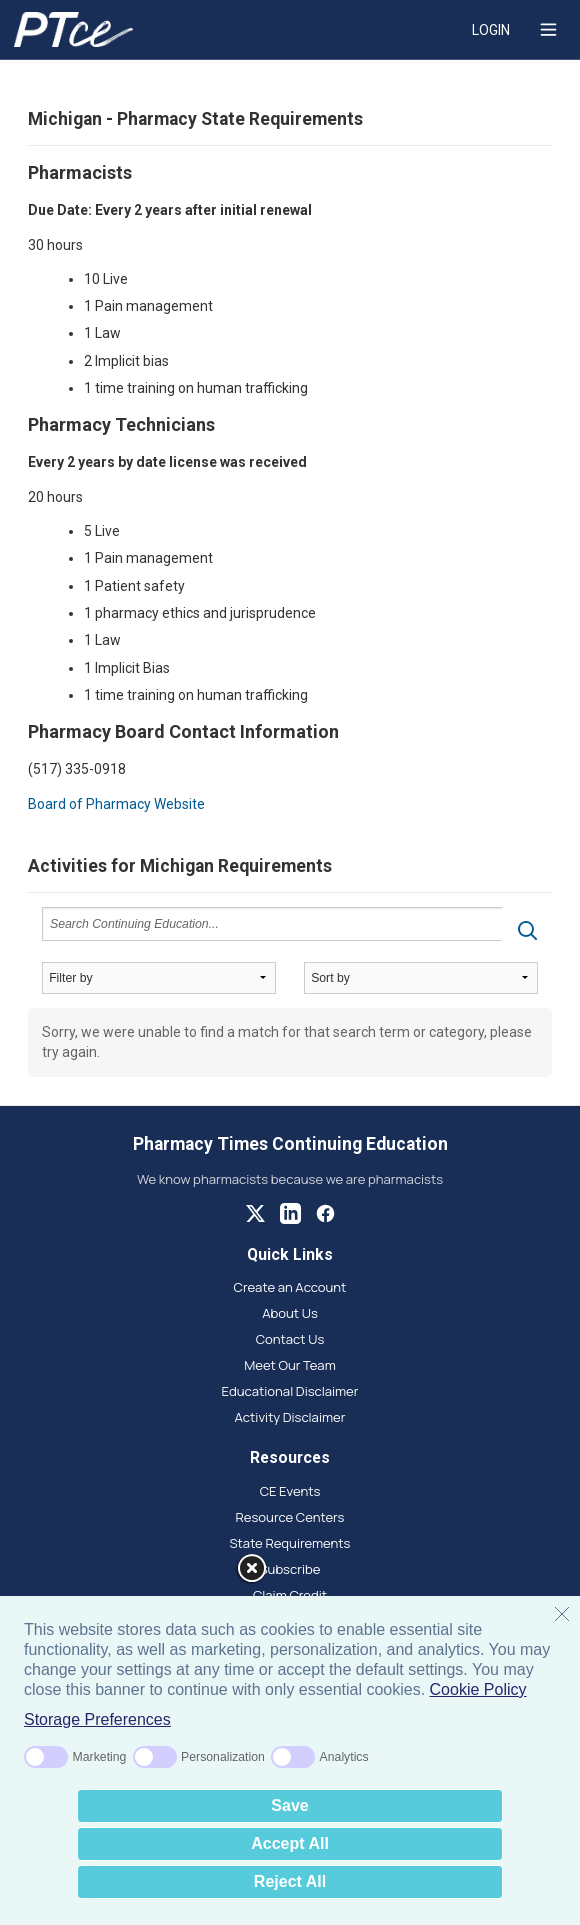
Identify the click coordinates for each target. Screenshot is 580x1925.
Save (289, 1805)
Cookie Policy (478, 1689)
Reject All (290, 1881)
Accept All (290, 1843)
